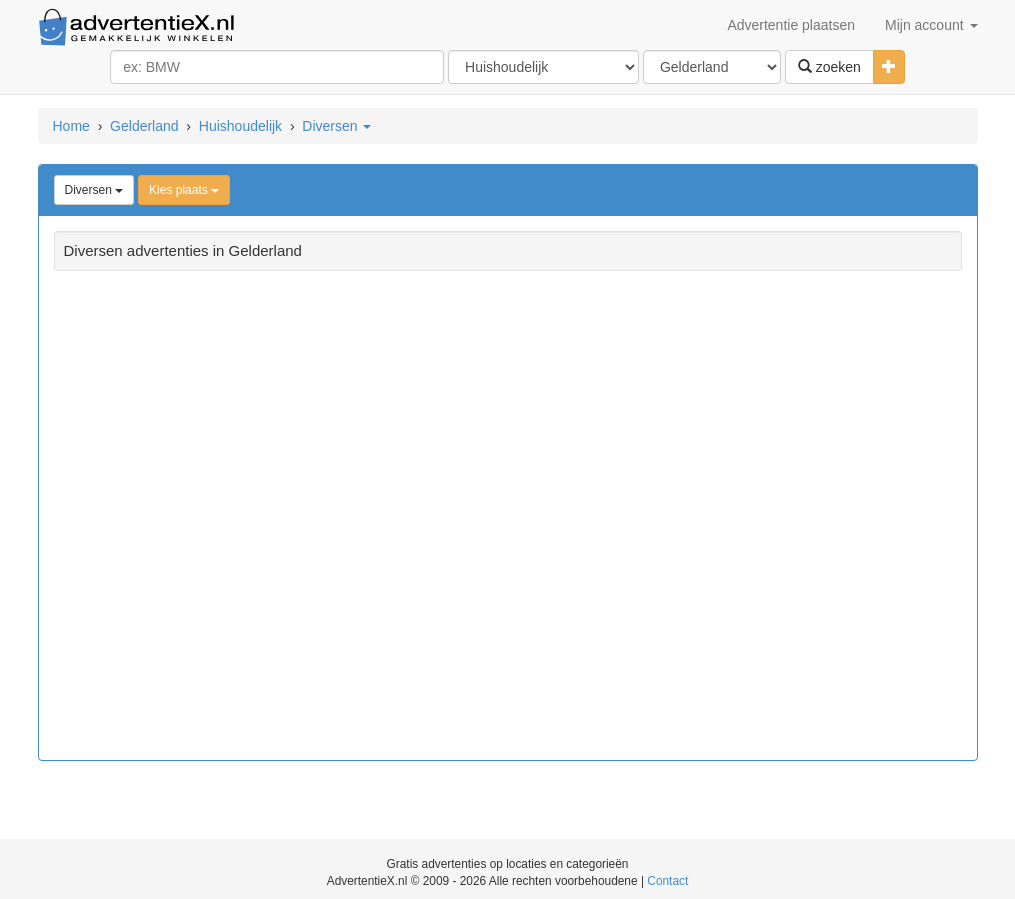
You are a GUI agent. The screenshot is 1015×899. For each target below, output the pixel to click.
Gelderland (144, 126)
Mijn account (931, 25)
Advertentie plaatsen (791, 25)
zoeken (829, 67)
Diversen (336, 126)
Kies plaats (184, 190)
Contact (667, 881)
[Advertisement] (508, 518)
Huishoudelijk (240, 126)
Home (71, 126)
